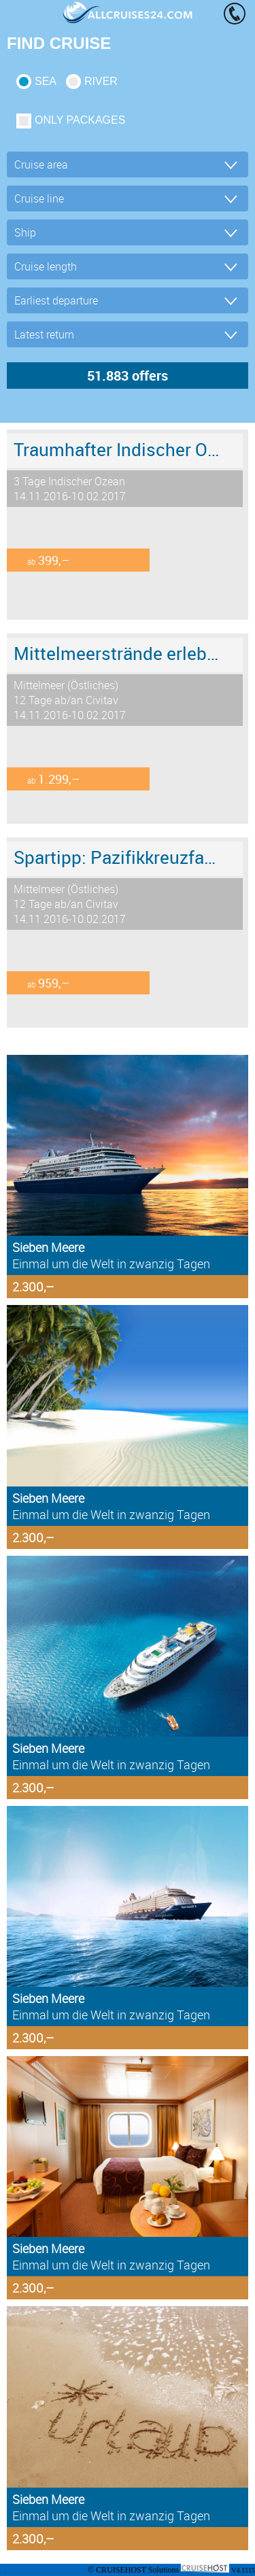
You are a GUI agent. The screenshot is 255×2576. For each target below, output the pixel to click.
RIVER (101, 81)
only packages (80, 120)
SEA (45, 81)
